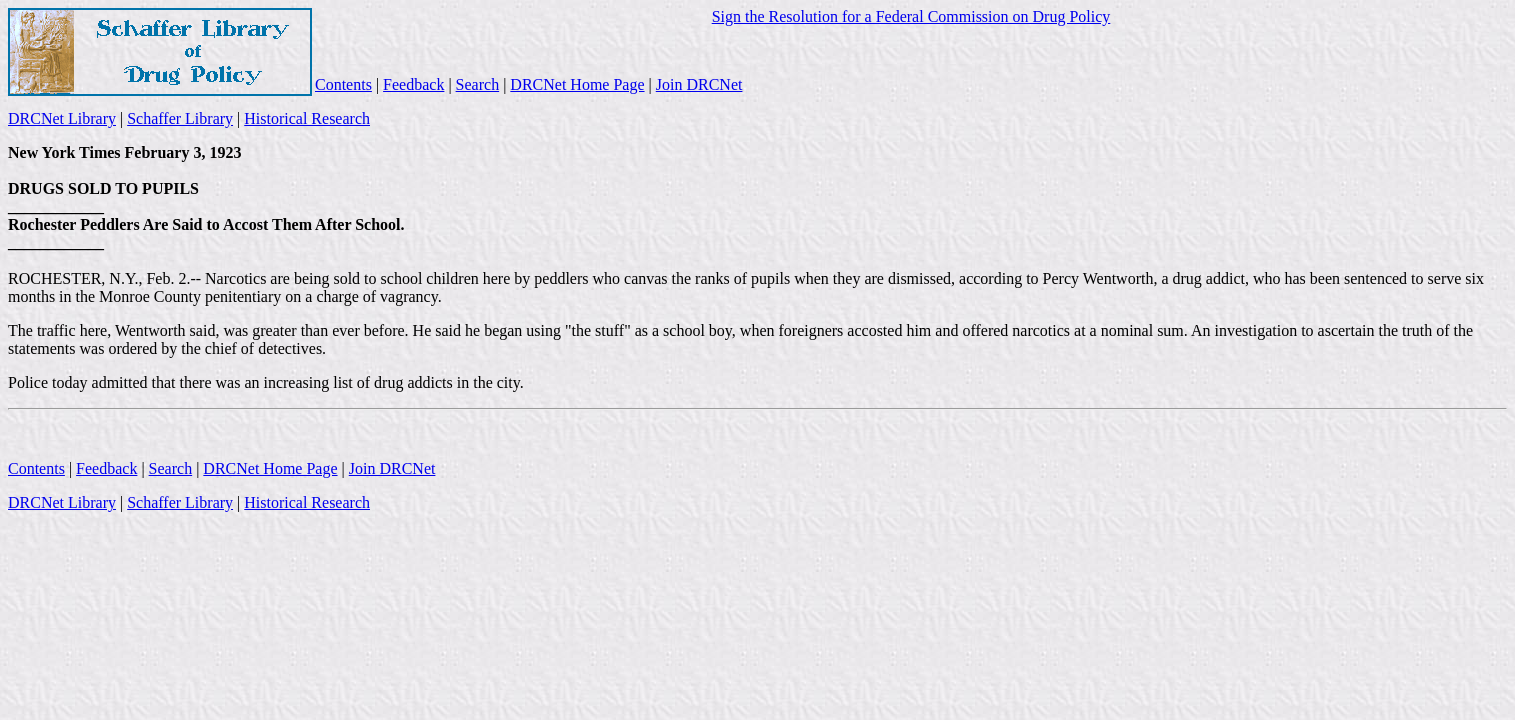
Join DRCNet (699, 84)
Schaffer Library (180, 118)
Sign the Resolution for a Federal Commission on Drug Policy (911, 16)
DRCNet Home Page (577, 84)
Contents (343, 84)
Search (478, 84)
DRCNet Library (62, 118)
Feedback (413, 84)
